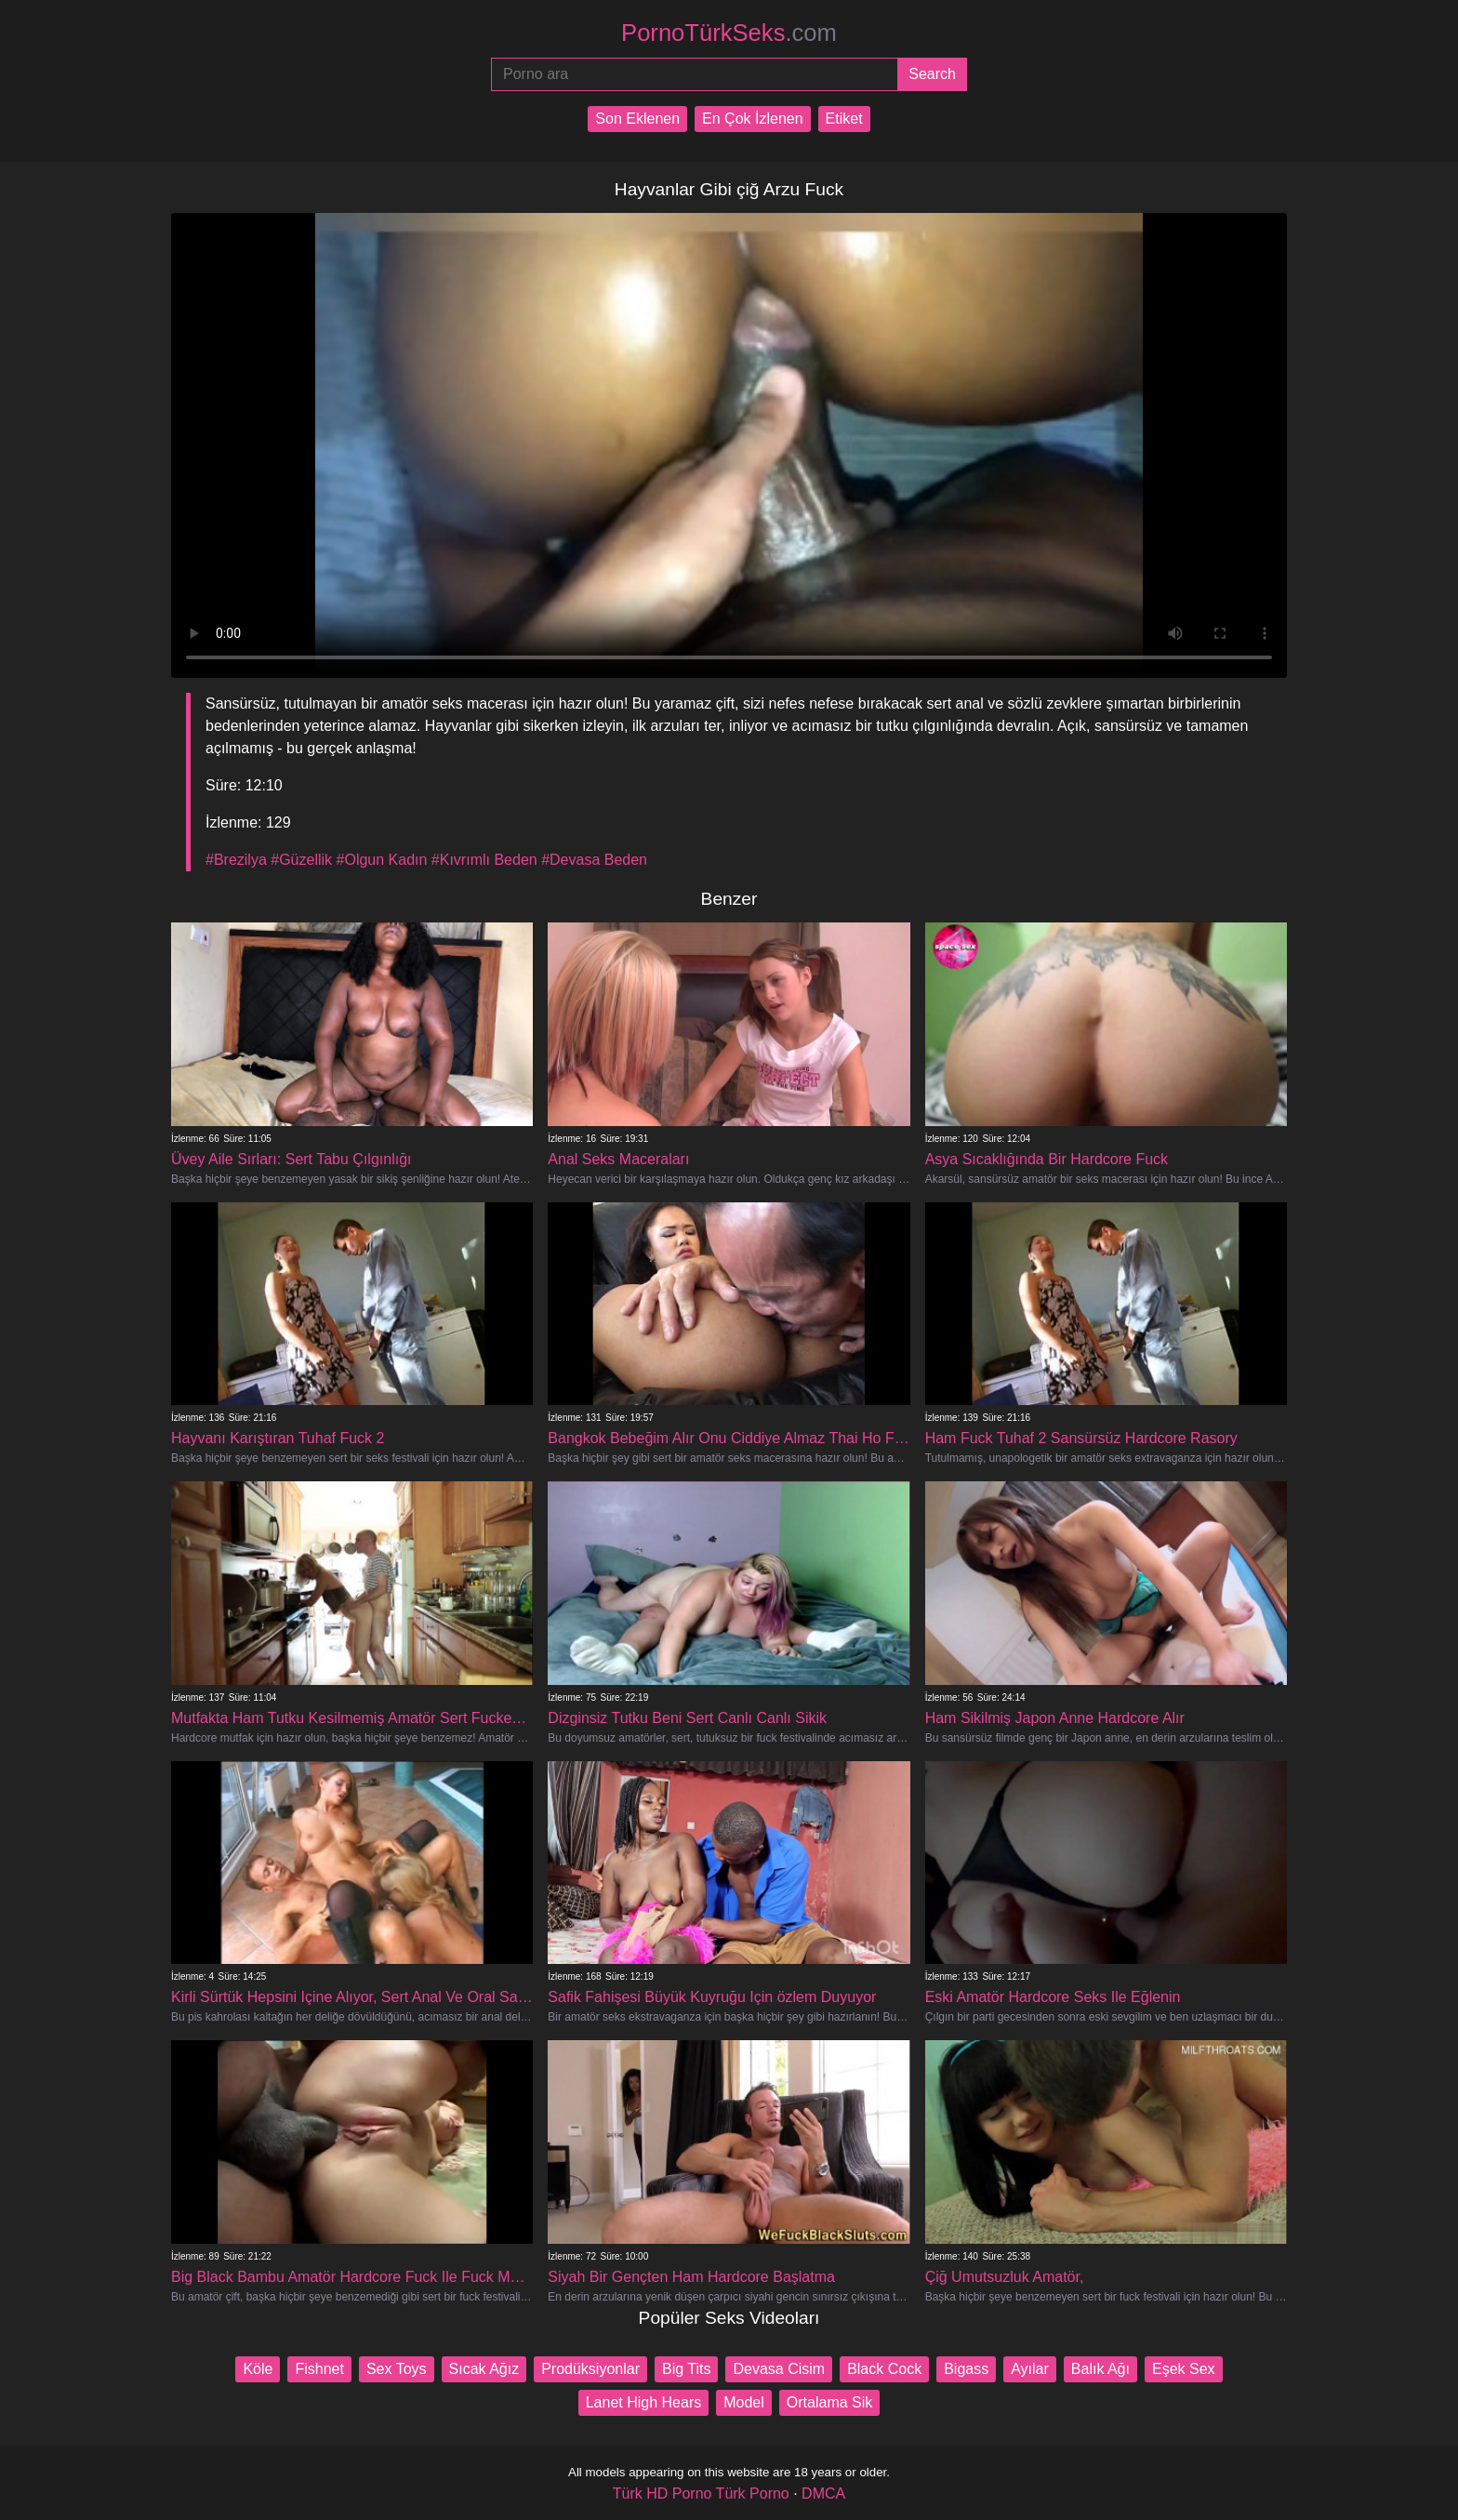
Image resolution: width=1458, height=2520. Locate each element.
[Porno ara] (694, 74)
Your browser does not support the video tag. (729, 445)
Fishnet (319, 2369)
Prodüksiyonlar (590, 2369)
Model (743, 2402)
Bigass (966, 2369)
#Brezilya (236, 860)
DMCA (823, 2493)
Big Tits (686, 2369)
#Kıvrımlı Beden (484, 860)
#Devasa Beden (594, 860)
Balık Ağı (1100, 2369)
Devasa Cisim (779, 2369)
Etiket (844, 118)
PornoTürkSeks (729, 33)
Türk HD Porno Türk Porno (701, 2493)
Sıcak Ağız (484, 2369)
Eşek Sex (1183, 2369)
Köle (257, 2369)
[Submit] (932, 74)
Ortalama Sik (829, 2402)
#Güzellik (301, 860)
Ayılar (1030, 2369)
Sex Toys (396, 2369)
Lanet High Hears (644, 2402)
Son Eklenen (637, 118)
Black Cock (884, 2369)
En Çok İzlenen (752, 118)
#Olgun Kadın (382, 860)
